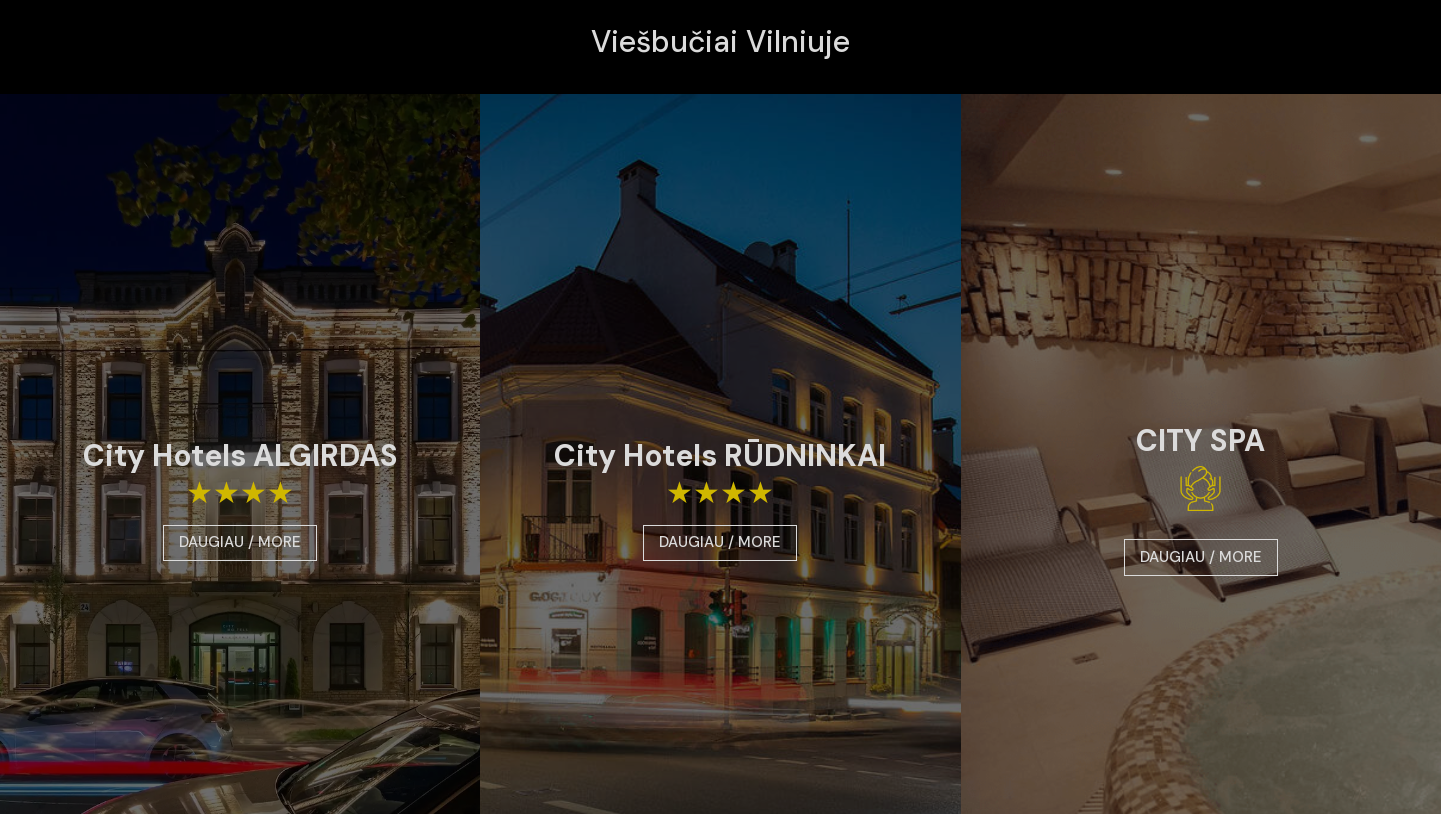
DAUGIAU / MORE (240, 542)
